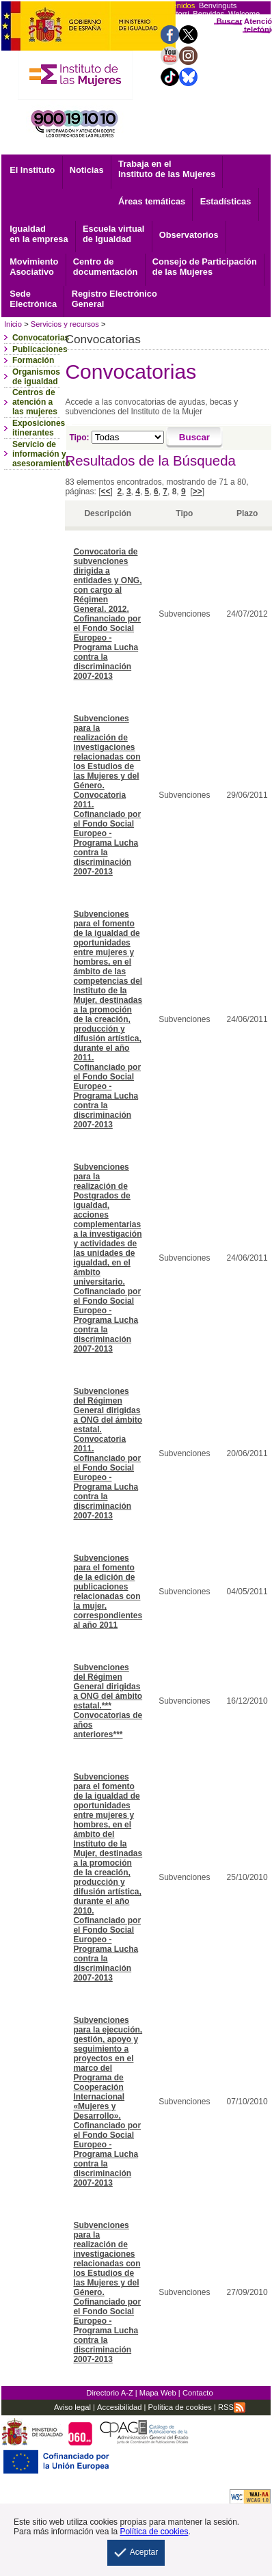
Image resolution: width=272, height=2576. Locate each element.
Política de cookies (178, 2407)
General (114, 299)
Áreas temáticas (151, 201)
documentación (105, 266)
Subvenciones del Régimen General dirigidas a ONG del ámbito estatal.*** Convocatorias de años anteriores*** (107, 1701)
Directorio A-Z (109, 2393)
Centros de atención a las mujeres (34, 402)
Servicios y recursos (65, 324)
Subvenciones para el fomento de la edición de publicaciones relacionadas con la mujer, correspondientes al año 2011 (107, 1591)
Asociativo (34, 266)
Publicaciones (40, 349)
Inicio (13, 324)
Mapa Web (157, 2393)
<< (105, 491)
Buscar (230, 21)
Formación (33, 360)
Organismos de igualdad (36, 376)
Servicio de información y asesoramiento (41, 454)
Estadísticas (225, 201)
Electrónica (33, 299)
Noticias (87, 170)
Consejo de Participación (204, 266)
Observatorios (189, 235)
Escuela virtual (113, 234)
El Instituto (32, 170)
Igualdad (39, 234)
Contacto (197, 2393)
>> (197, 491)
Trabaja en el (166, 169)
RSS (231, 2407)
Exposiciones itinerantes (38, 428)
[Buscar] (194, 437)
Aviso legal (72, 2407)
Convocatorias (40, 338)
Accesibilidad (119, 2407)
